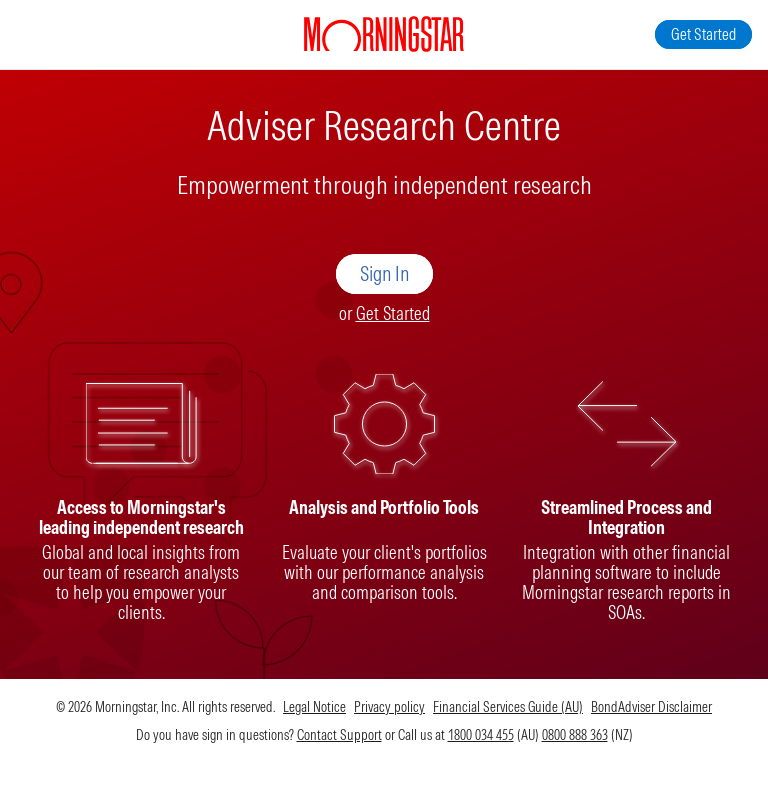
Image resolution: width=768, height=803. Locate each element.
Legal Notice (314, 707)
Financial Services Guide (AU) (508, 707)
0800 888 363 (575, 735)
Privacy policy (389, 707)
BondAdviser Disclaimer (651, 707)
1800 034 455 (481, 735)
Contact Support (339, 735)
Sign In (384, 273)
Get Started (393, 313)
